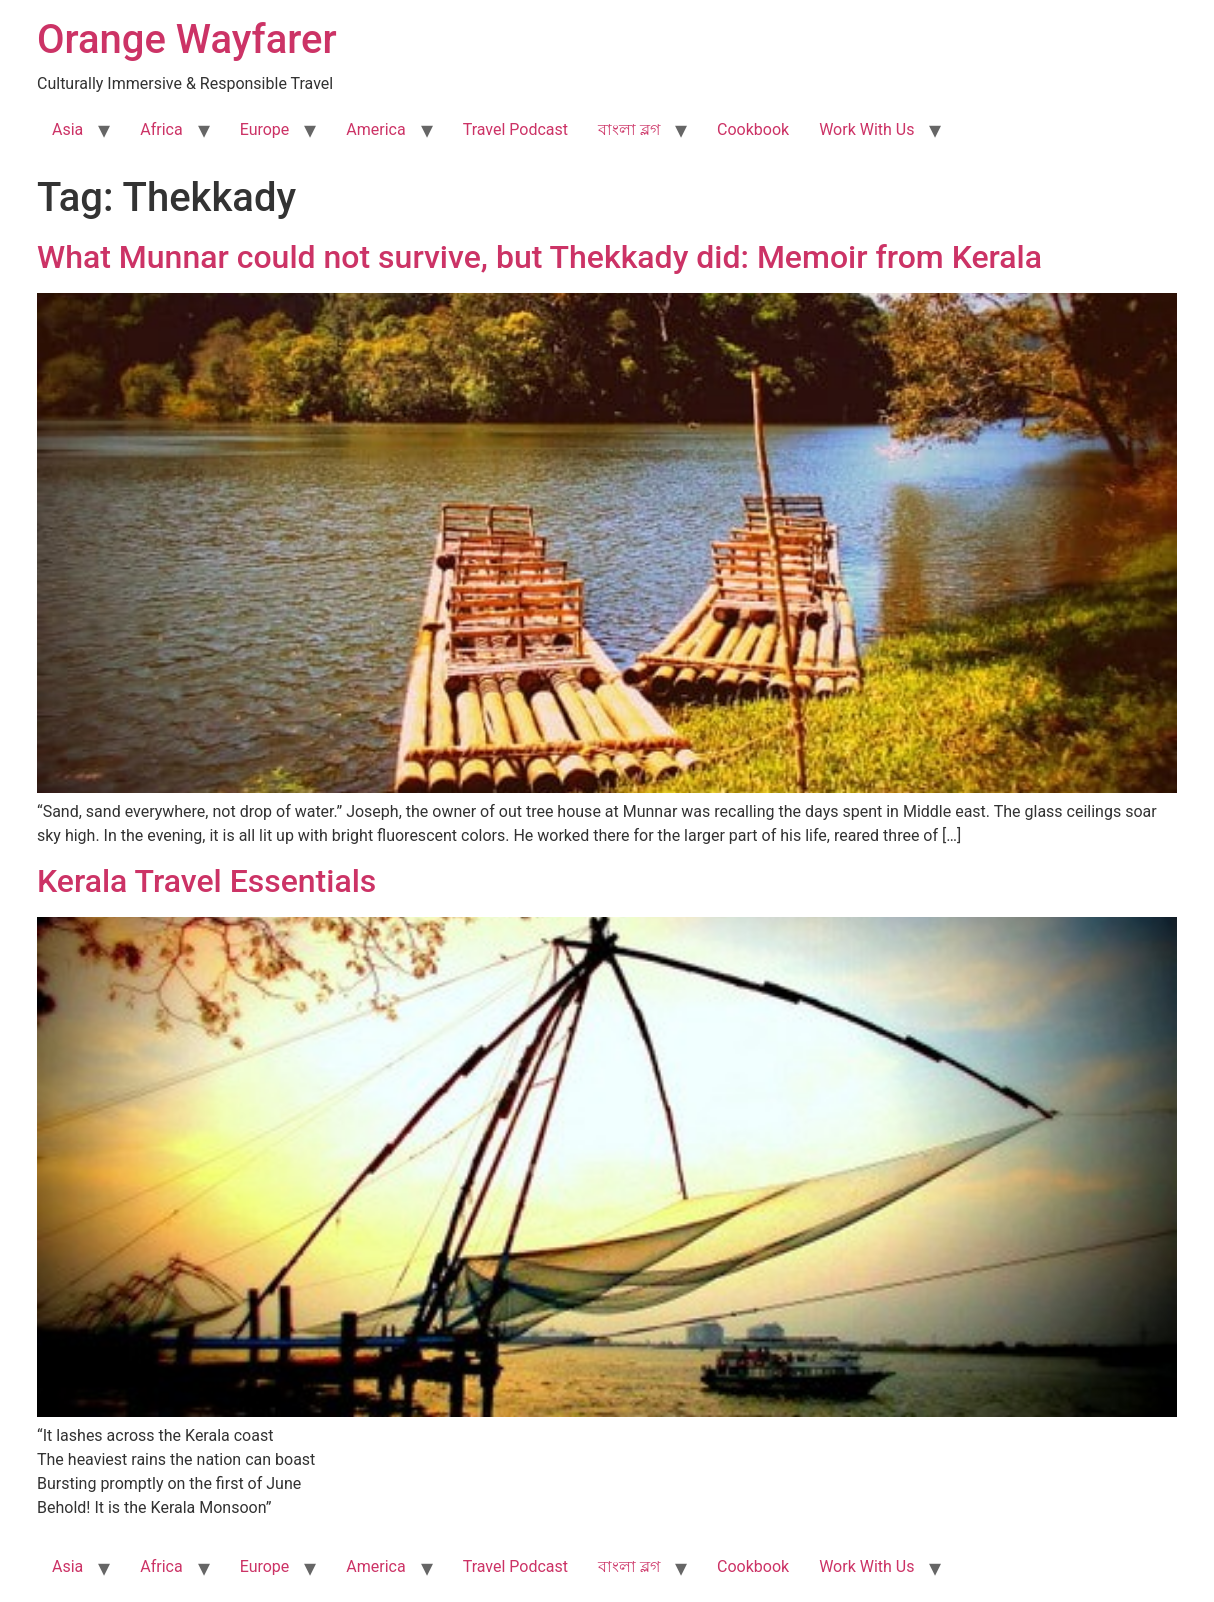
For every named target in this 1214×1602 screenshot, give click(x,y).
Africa (161, 129)
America (375, 129)
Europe (265, 129)
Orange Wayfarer (187, 39)
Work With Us (866, 129)
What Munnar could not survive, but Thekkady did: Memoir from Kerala (539, 257)
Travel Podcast (515, 129)
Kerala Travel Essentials (206, 881)
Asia (67, 129)
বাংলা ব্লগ (629, 129)
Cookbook (753, 129)
